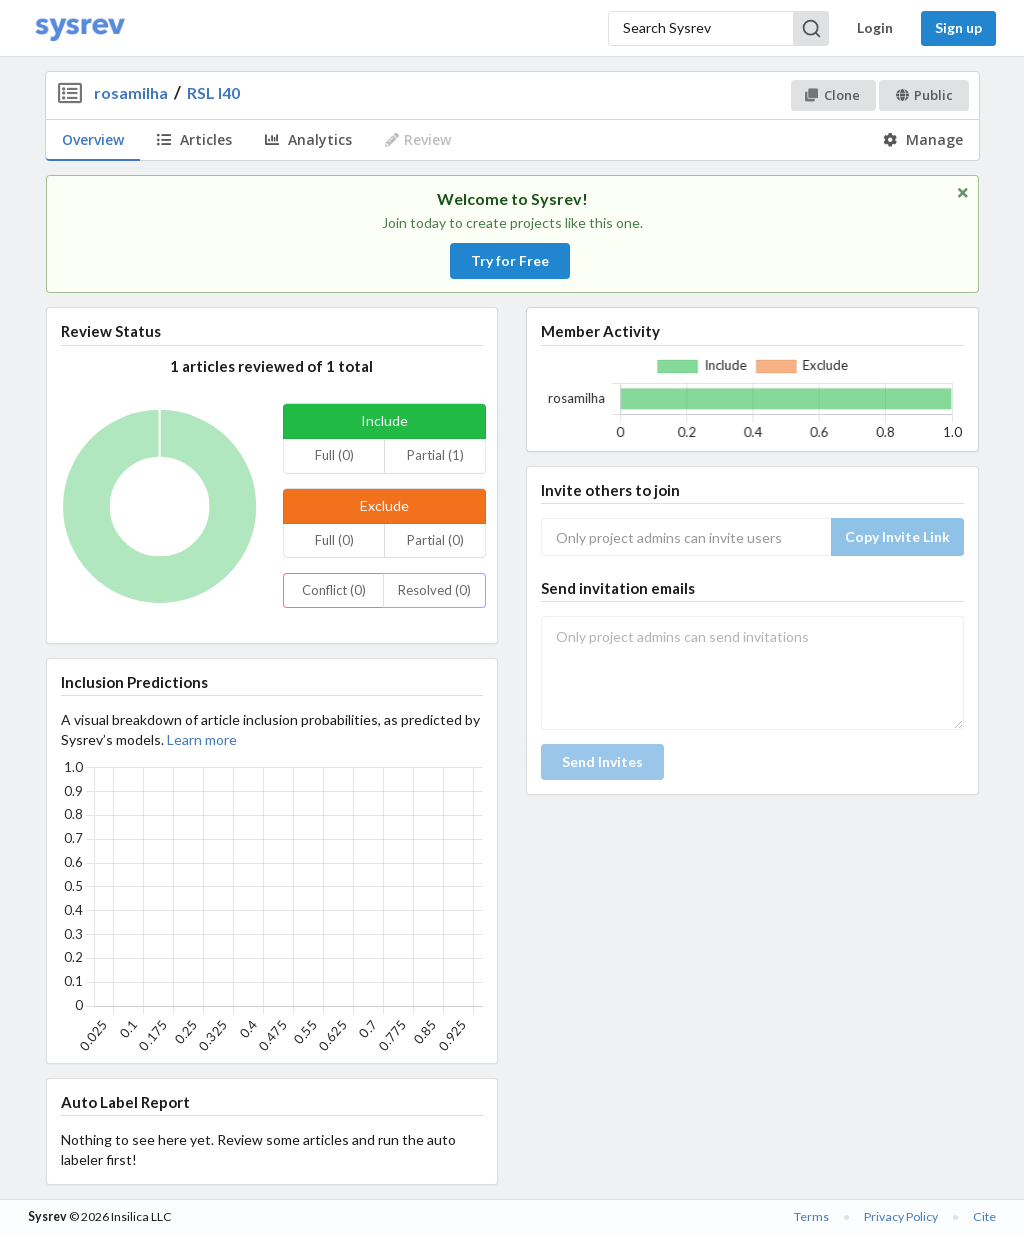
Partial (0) (435, 540)
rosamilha (131, 92)
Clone (832, 95)
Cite (984, 1216)
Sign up (958, 27)
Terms (811, 1216)
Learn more (202, 739)
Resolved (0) (434, 590)
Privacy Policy (901, 1216)
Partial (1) (435, 455)
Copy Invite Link (897, 536)
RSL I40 (213, 92)
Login (875, 27)
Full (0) (334, 455)
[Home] (80, 28)
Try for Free (510, 260)
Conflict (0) (334, 590)
